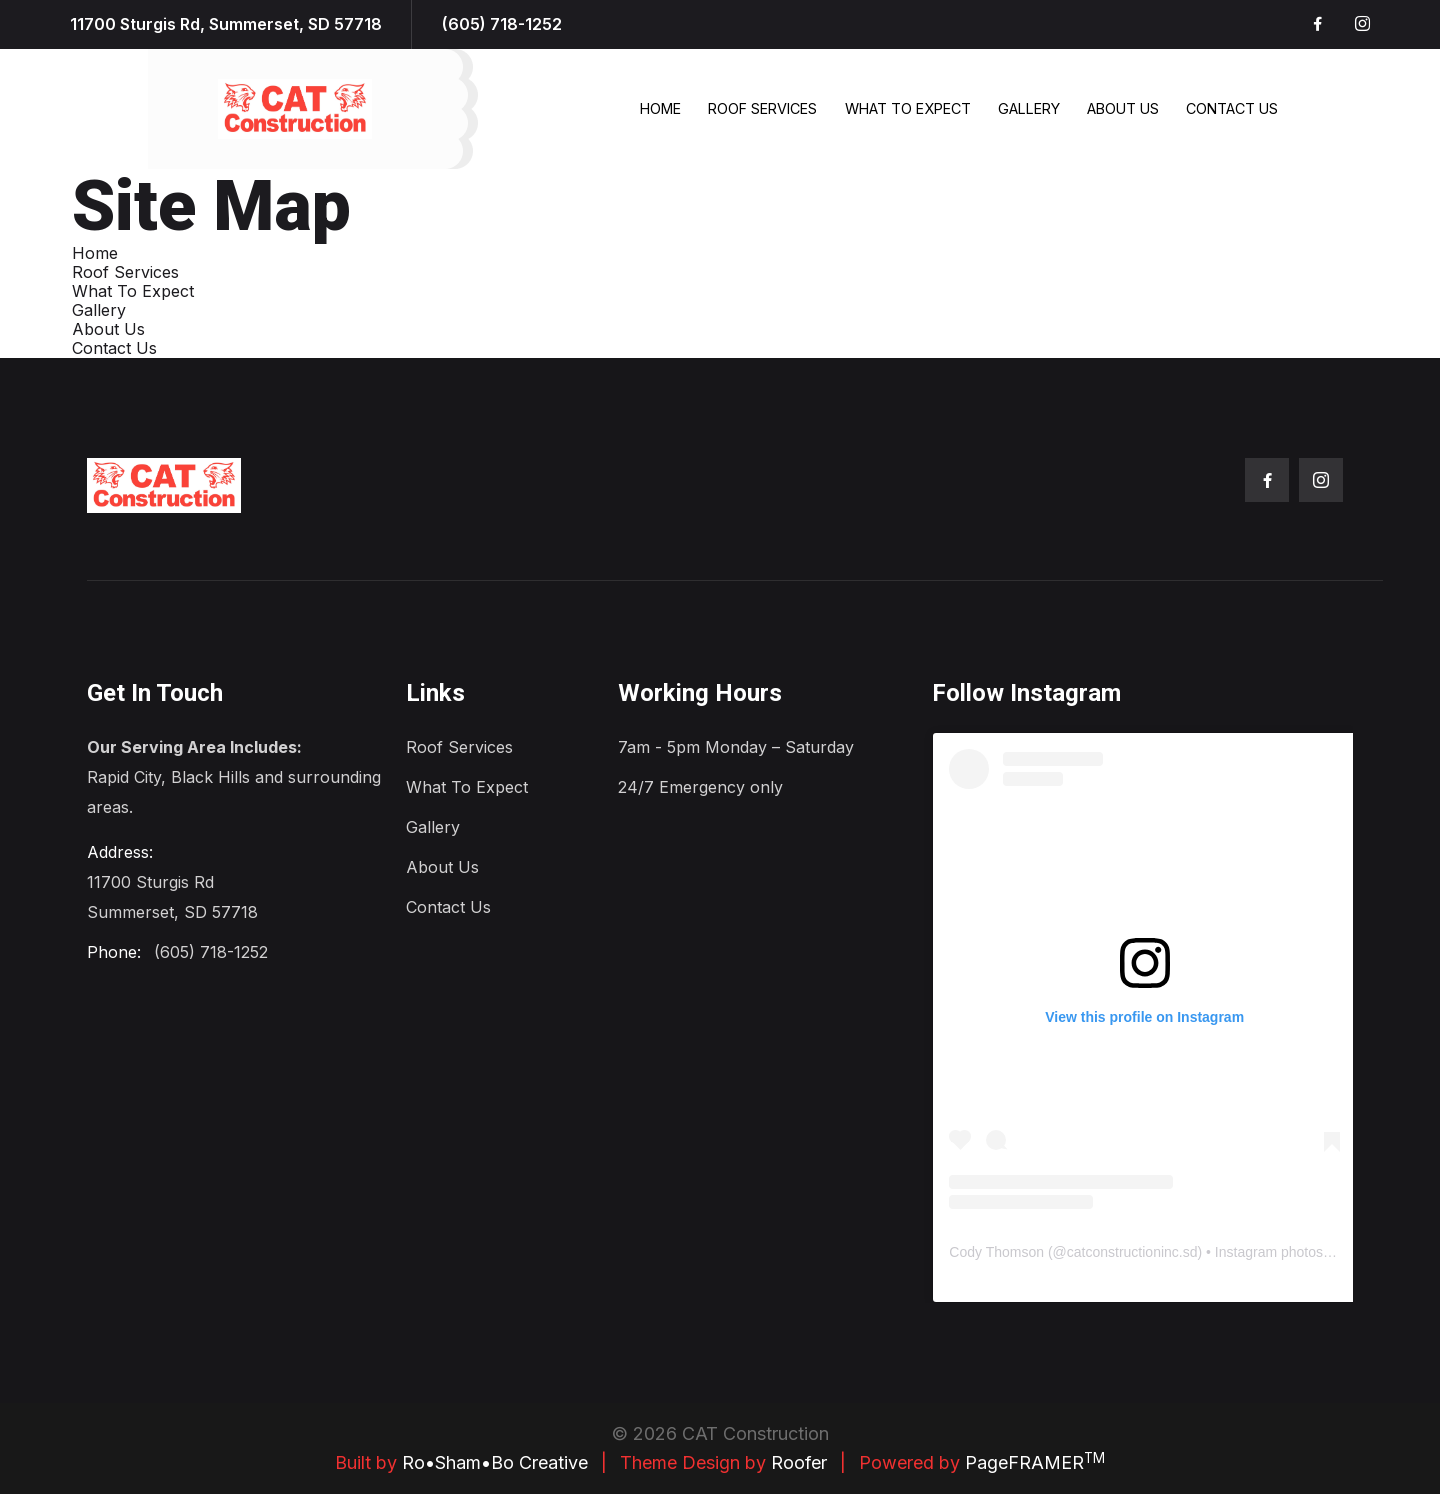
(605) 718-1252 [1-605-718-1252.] (502, 24)
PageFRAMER (1035, 1462)
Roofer (799, 1462)
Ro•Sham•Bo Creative (495, 1462)
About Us (1123, 108)
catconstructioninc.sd (1132, 1252)
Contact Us (1232, 108)
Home (660, 108)
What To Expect (908, 108)
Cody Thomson (996, 1252)
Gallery (1029, 108)
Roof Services (762, 108)
